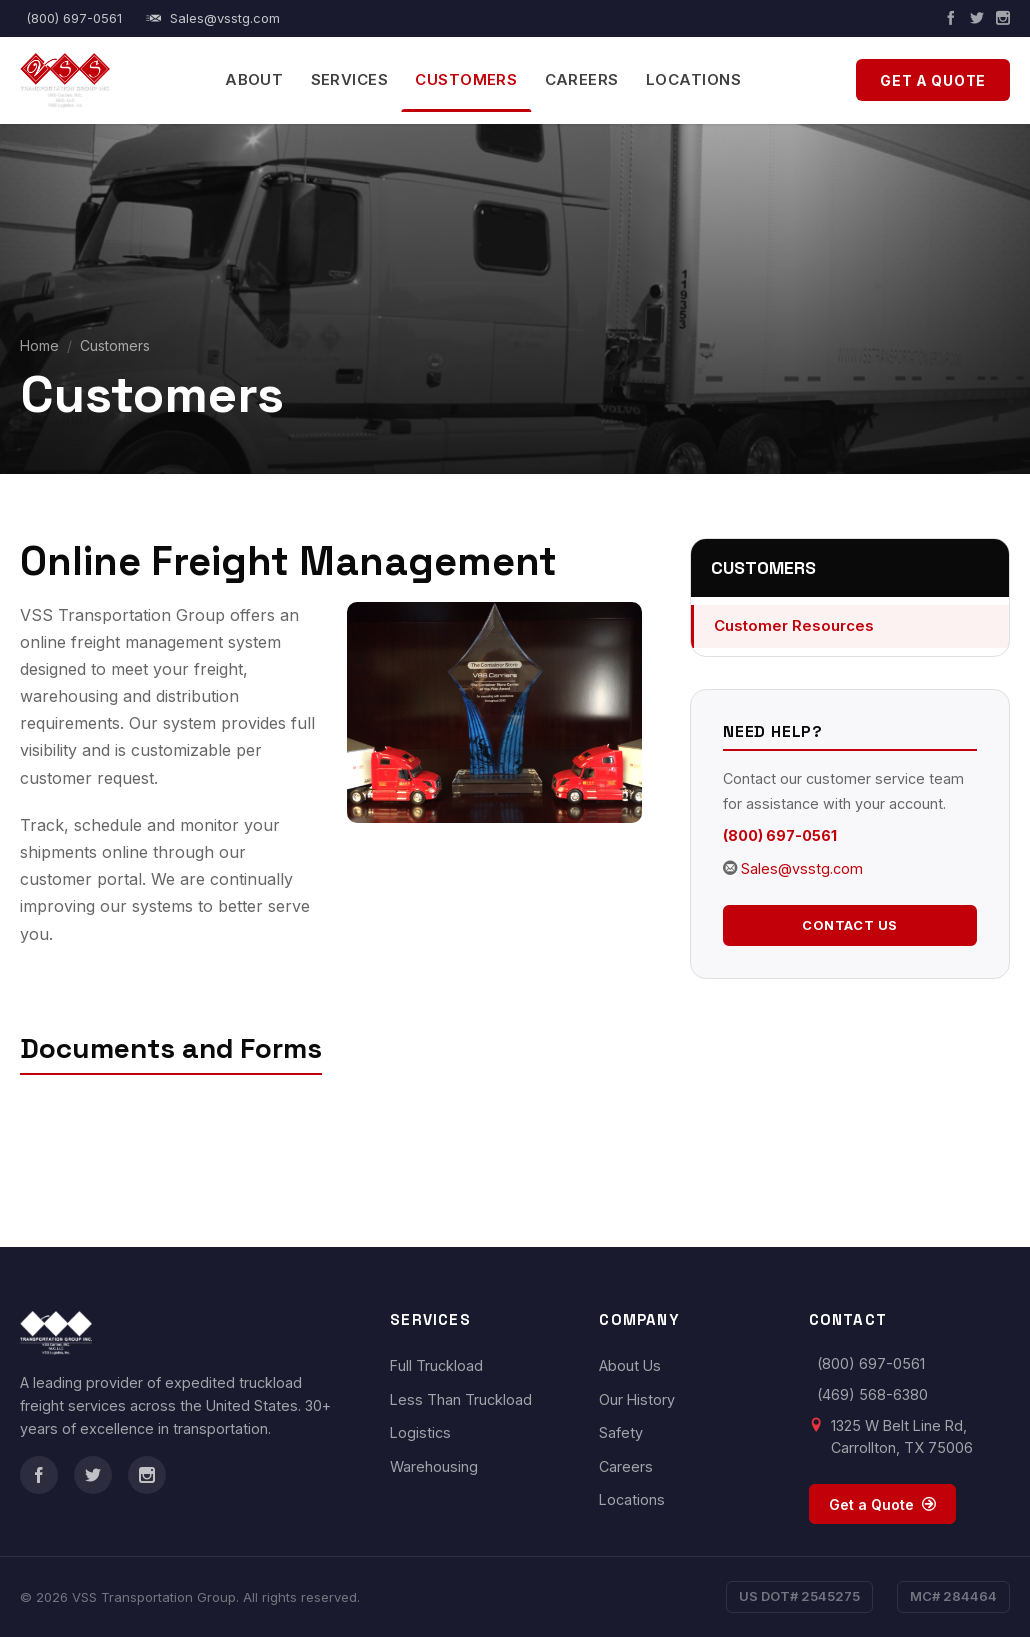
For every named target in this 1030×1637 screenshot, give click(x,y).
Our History (637, 1399)
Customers (466, 79)
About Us (630, 1365)
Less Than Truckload (461, 1399)
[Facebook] (951, 18)
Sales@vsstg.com (213, 18)
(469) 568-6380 (872, 1394)
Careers (582, 79)
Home (39, 345)
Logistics (420, 1432)
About (254, 79)
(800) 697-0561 (74, 18)
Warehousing (434, 1466)
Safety (621, 1432)
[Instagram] (1003, 18)
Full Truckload (436, 1365)
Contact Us (849, 925)
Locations (693, 79)
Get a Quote (933, 80)
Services (350, 79)
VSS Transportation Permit (165, 1109)
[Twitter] (977, 18)
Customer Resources (794, 625)
